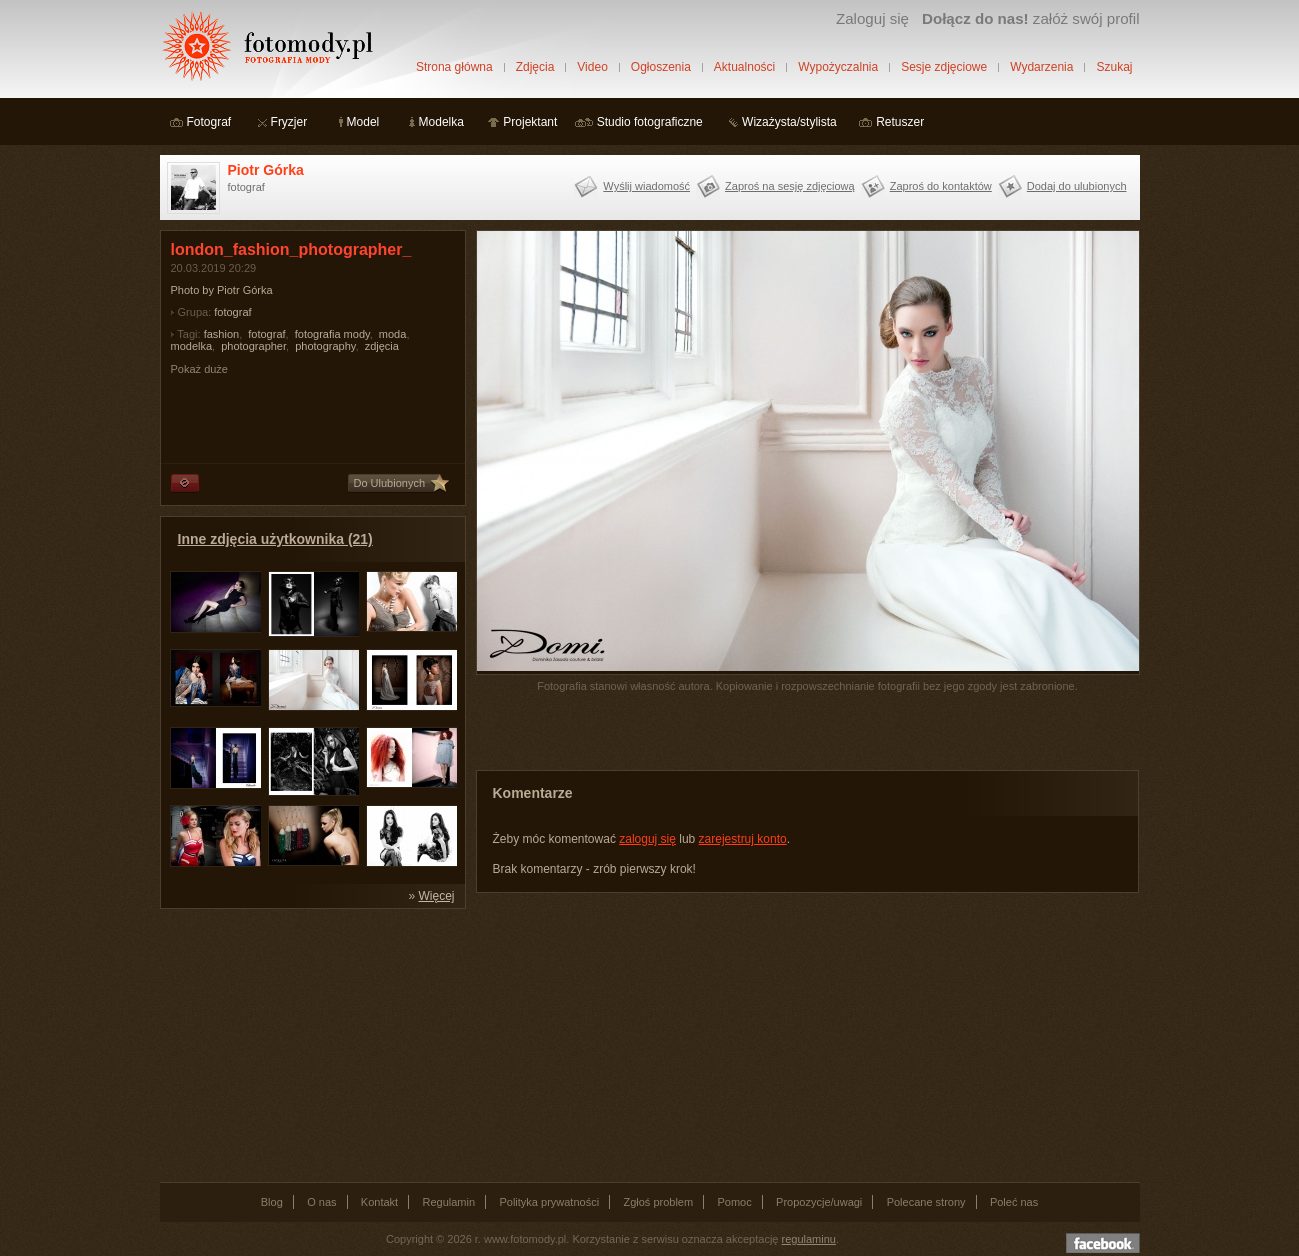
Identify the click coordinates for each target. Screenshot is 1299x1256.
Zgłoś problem (658, 1202)
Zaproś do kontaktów (941, 186)
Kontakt (379, 1202)
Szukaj (1114, 67)
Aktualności (744, 67)
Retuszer (900, 122)
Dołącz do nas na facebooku (1103, 1243)
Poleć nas (1014, 1202)
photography (325, 346)
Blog (272, 1202)
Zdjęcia (535, 67)
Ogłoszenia (661, 67)
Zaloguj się (872, 18)
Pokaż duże (199, 369)
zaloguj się (647, 839)
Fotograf (209, 122)
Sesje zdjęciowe (944, 67)
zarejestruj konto (743, 839)
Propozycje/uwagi (819, 1202)
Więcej (436, 896)
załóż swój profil (1030, 18)
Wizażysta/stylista (789, 122)
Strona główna (454, 67)
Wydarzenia (1041, 67)
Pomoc (735, 1202)
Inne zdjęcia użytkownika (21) (275, 539)
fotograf (232, 312)
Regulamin (449, 1202)
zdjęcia (382, 346)
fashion (221, 334)
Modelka (441, 122)
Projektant (530, 122)
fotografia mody (332, 334)
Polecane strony (926, 1202)
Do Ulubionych (390, 483)
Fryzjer (289, 122)
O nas (321, 1202)
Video (592, 67)
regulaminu (809, 1239)
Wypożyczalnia (838, 67)
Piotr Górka (266, 170)
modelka (192, 346)
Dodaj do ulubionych (1077, 186)
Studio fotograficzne (650, 122)
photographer (253, 346)
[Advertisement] (310, 1044)
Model (363, 122)
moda (393, 334)
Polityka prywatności (549, 1202)
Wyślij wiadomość (646, 186)
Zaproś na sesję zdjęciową (790, 186)
